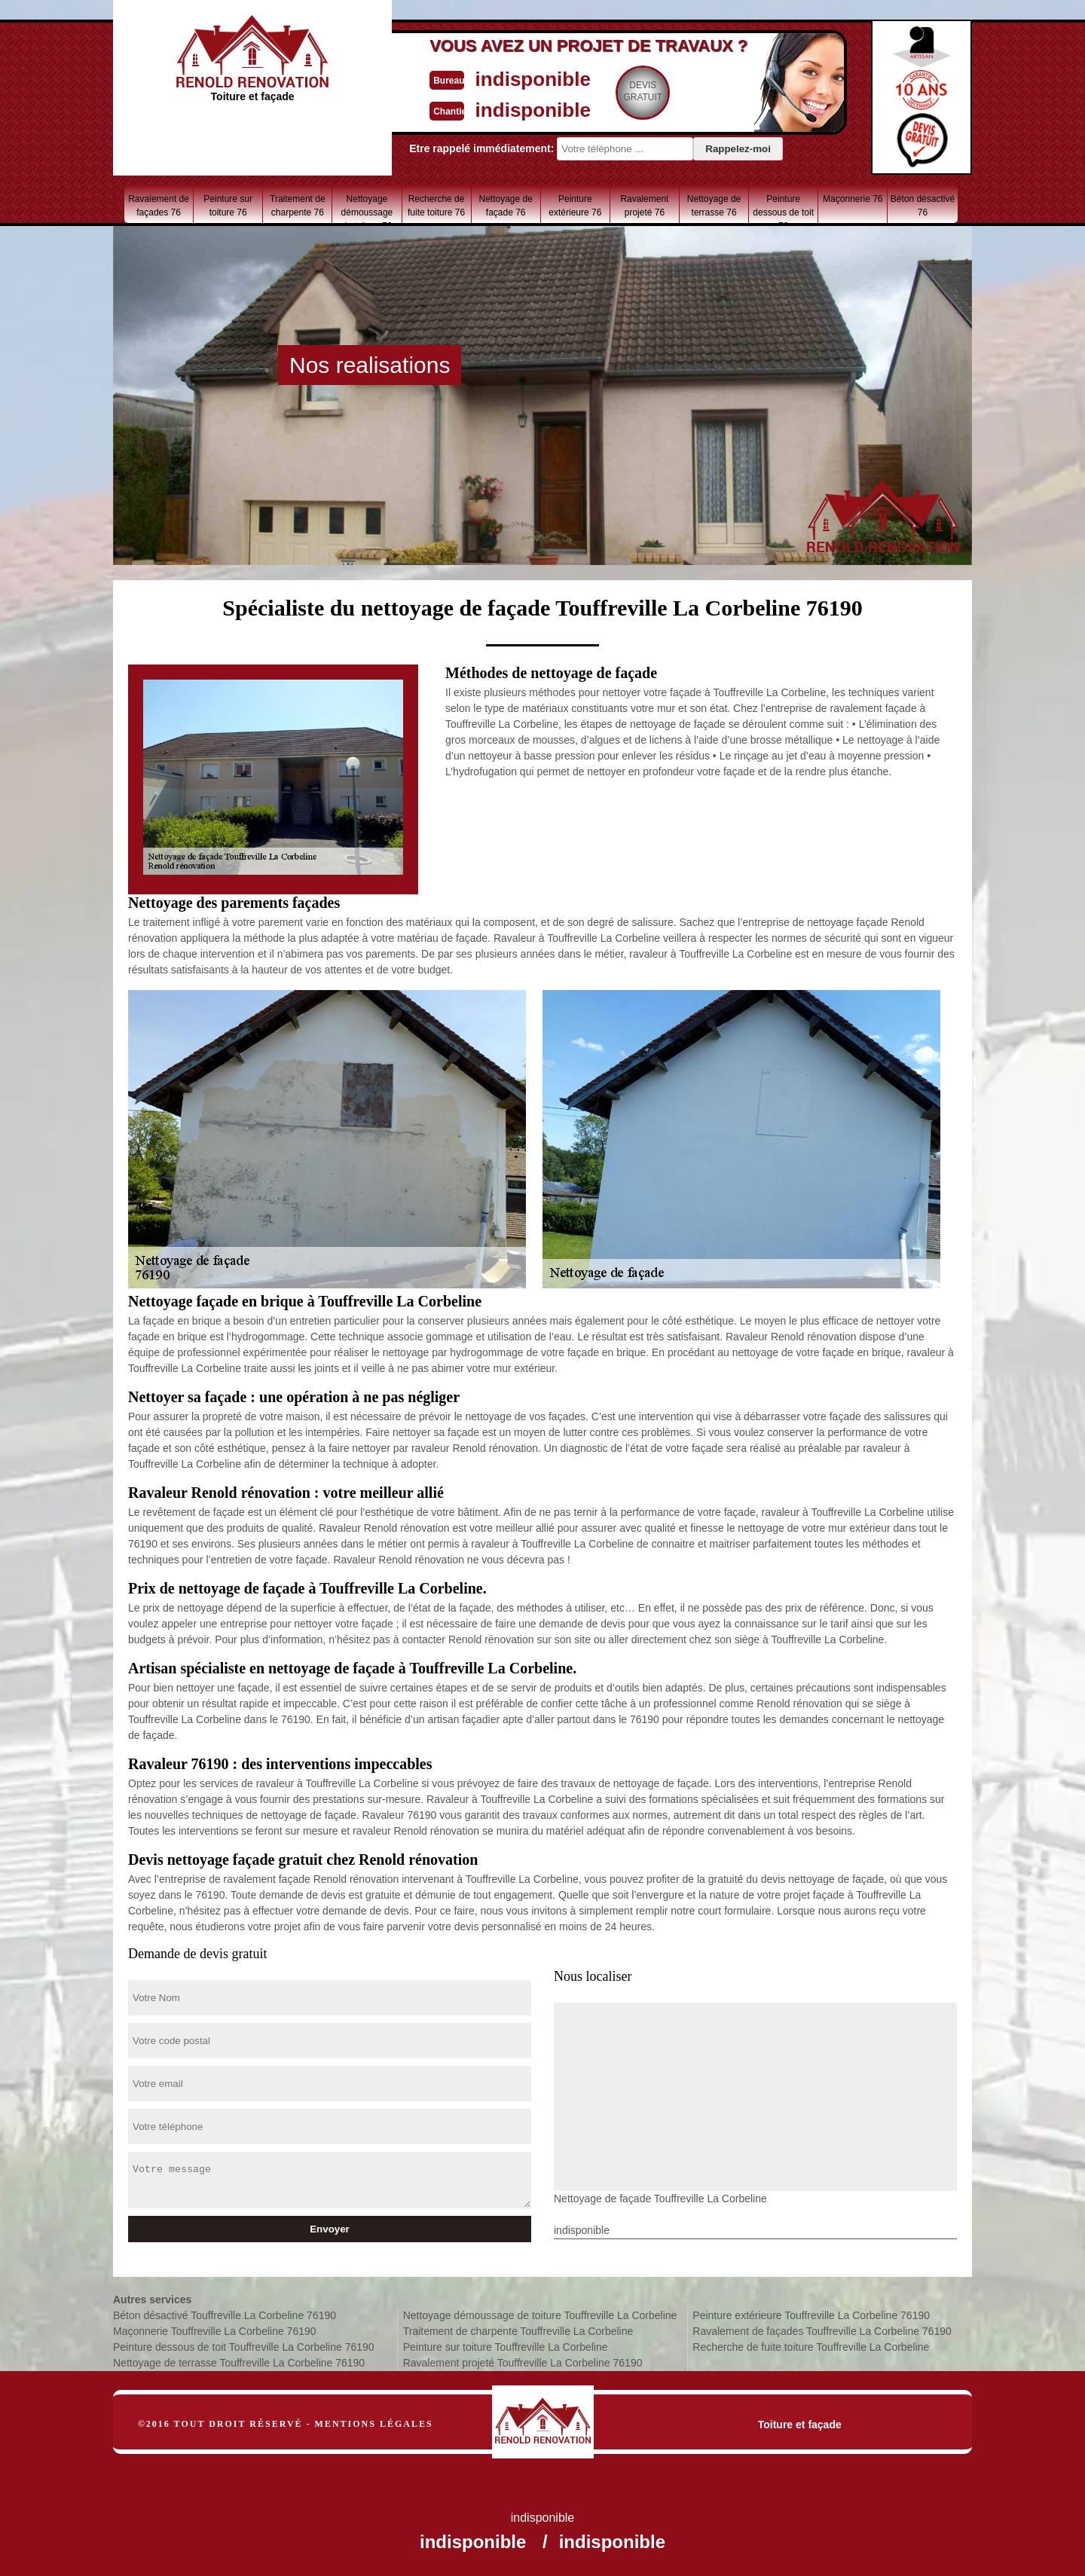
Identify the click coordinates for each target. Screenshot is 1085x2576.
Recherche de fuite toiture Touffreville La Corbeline (810, 2347)
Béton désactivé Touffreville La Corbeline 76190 (224, 2315)
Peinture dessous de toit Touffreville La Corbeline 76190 (243, 2347)
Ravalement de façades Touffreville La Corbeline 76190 (822, 2331)
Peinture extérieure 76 (575, 206)
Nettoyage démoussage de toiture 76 (367, 208)
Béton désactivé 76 (923, 206)
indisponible (497, 78)
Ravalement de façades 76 (158, 206)
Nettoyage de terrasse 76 (714, 206)
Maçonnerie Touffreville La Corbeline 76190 (214, 2331)
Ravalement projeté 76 (644, 206)
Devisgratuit (612, 91)
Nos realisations (369, 365)
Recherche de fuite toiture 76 (436, 206)
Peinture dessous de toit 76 (783, 208)
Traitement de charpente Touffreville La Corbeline (518, 2331)
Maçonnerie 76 (852, 199)
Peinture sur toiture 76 (227, 206)
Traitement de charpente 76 (298, 206)
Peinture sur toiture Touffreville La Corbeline (505, 2347)
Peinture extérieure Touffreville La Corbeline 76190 (811, 2315)
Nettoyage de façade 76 (505, 206)
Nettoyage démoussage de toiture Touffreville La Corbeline (540, 2315)
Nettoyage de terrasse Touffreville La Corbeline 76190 (239, 2363)
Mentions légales (374, 2424)
